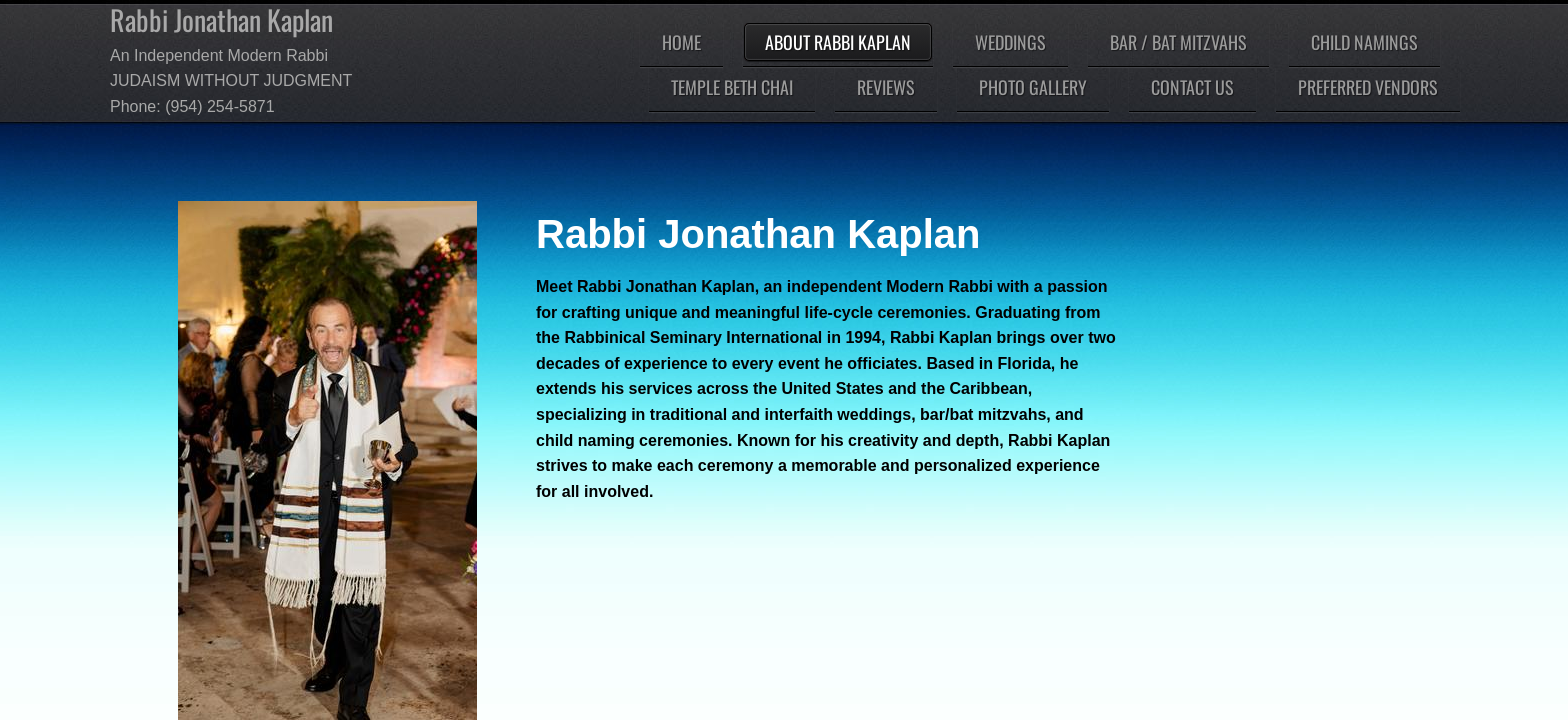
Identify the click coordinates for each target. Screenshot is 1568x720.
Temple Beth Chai (732, 87)
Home (681, 42)
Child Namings (1364, 42)
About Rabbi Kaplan (838, 42)
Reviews (886, 87)
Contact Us (1192, 87)
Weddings (1010, 42)
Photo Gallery (1033, 87)
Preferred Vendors (1368, 87)
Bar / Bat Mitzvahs (1178, 42)
